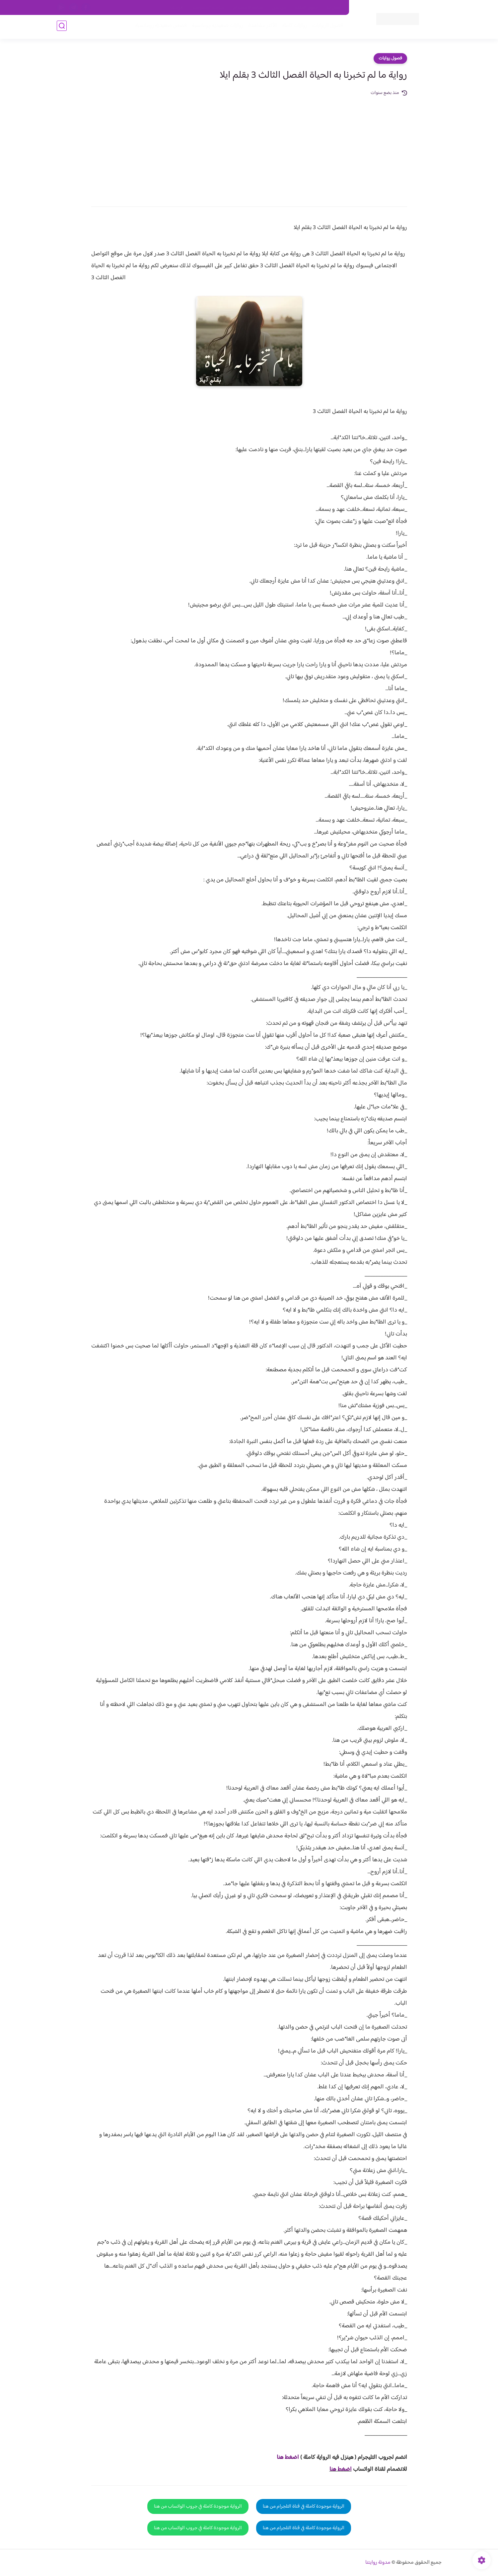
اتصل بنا (334, 8)
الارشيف (177, 8)
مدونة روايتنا (378, 2562)
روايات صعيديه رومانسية (216, 27)
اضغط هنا (340, 2469)
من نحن (279, 8)
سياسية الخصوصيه (208, 8)
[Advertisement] (249, 146)
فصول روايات (390, 58)
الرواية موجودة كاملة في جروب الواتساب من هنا (198, 2506)
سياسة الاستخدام (248, 8)
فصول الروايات (326, 27)
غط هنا (284, 2457)
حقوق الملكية (306, 8)
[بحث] (62, 27)
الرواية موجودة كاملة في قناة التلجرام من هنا (303, 2506)
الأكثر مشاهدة (261, 27)
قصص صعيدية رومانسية (160, 27)
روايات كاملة (293, 27)
